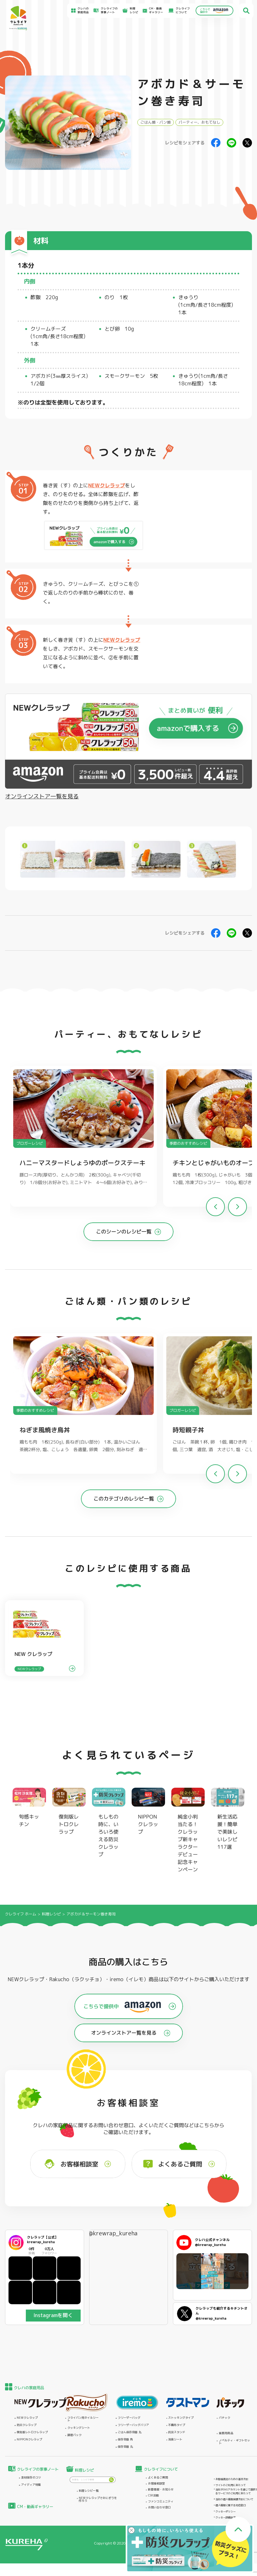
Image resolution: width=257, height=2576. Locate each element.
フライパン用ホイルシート (83, 2419)
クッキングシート (78, 2428)
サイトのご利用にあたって (230, 2485)
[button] (237, 1206)
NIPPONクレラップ (29, 2439)
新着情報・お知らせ (161, 2489)
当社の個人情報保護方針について (234, 2499)
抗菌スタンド (176, 2432)
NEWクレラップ (106, 485)
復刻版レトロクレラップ (32, 2432)
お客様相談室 (156, 2483)
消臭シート (175, 2439)
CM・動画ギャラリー (156, 10)
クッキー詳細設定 (225, 2517)
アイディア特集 (31, 2485)
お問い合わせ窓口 (159, 2507)
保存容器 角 (125, 2439)
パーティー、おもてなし (199, 122)
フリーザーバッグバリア (133, 2425)
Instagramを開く (53, 2315)
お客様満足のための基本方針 (231, 2479)
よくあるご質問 (158, 2477)
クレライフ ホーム (20, 1914)
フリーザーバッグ (129, 2418)
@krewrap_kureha (113, 2233)
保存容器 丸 (125, 2446)
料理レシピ (51, 1914)
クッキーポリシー (225, 2511)
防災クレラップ (27, 2425)
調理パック (74, 2435)
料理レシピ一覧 (89, 2490)
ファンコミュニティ (161, 2501)
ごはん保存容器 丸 (129, 2432)
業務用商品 (226, 2433)
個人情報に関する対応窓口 (230, 2505)
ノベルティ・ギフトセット (234, 2442)
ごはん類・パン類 (155, 122)
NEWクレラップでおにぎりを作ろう (98, 2499)
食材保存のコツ (31, 2477)
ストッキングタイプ (181, 2418)
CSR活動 (153, 2495)
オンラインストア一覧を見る (42, 796)
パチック (224, 2418)
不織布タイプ (176, 2425)
